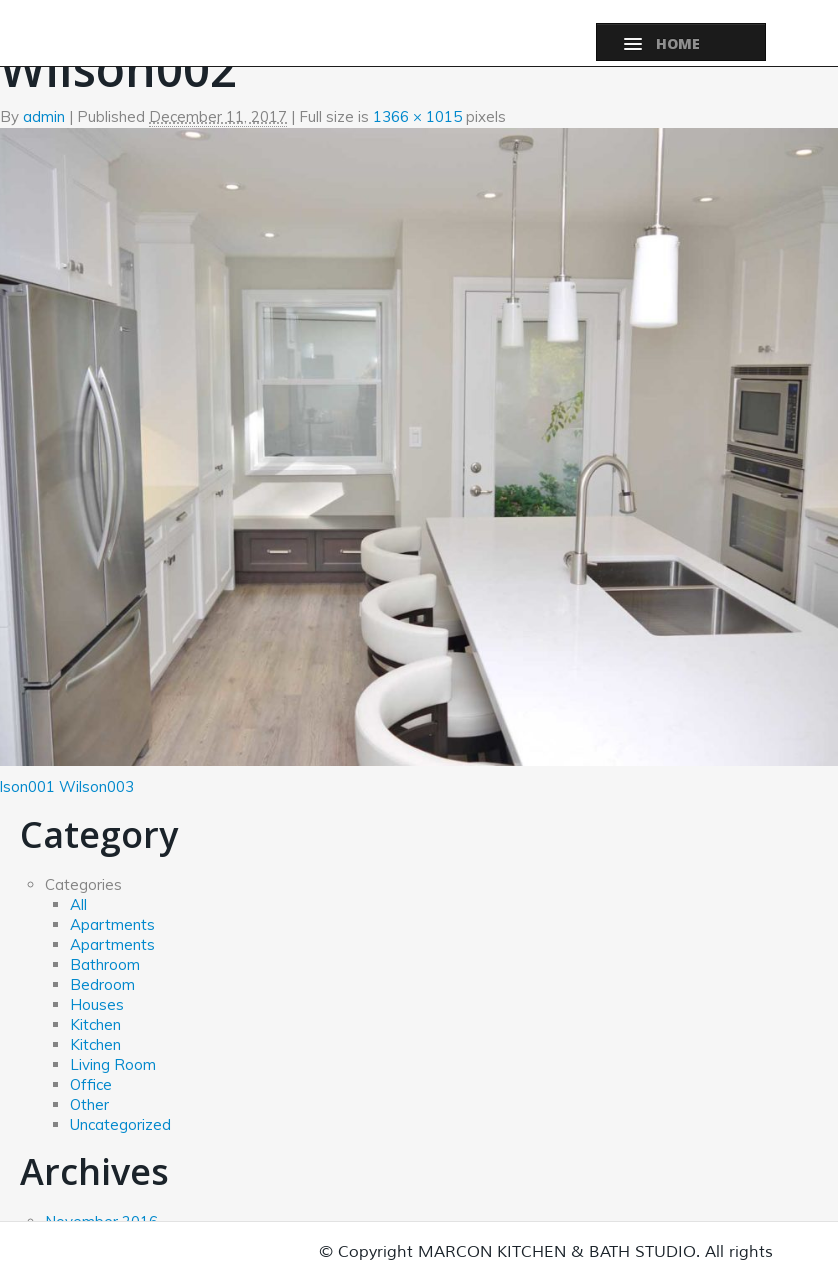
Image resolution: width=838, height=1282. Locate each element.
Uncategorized (120, 1124)
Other (89, 1104)
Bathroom (105, 964)
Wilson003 (96, 786)
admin (44, 116)
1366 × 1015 (417, 116)
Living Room (113, 1064)
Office (91, 1084)
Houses (97, 1004)
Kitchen (95, 1024)
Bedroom (102, 984)
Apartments (112, 924)
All (78, 904)
